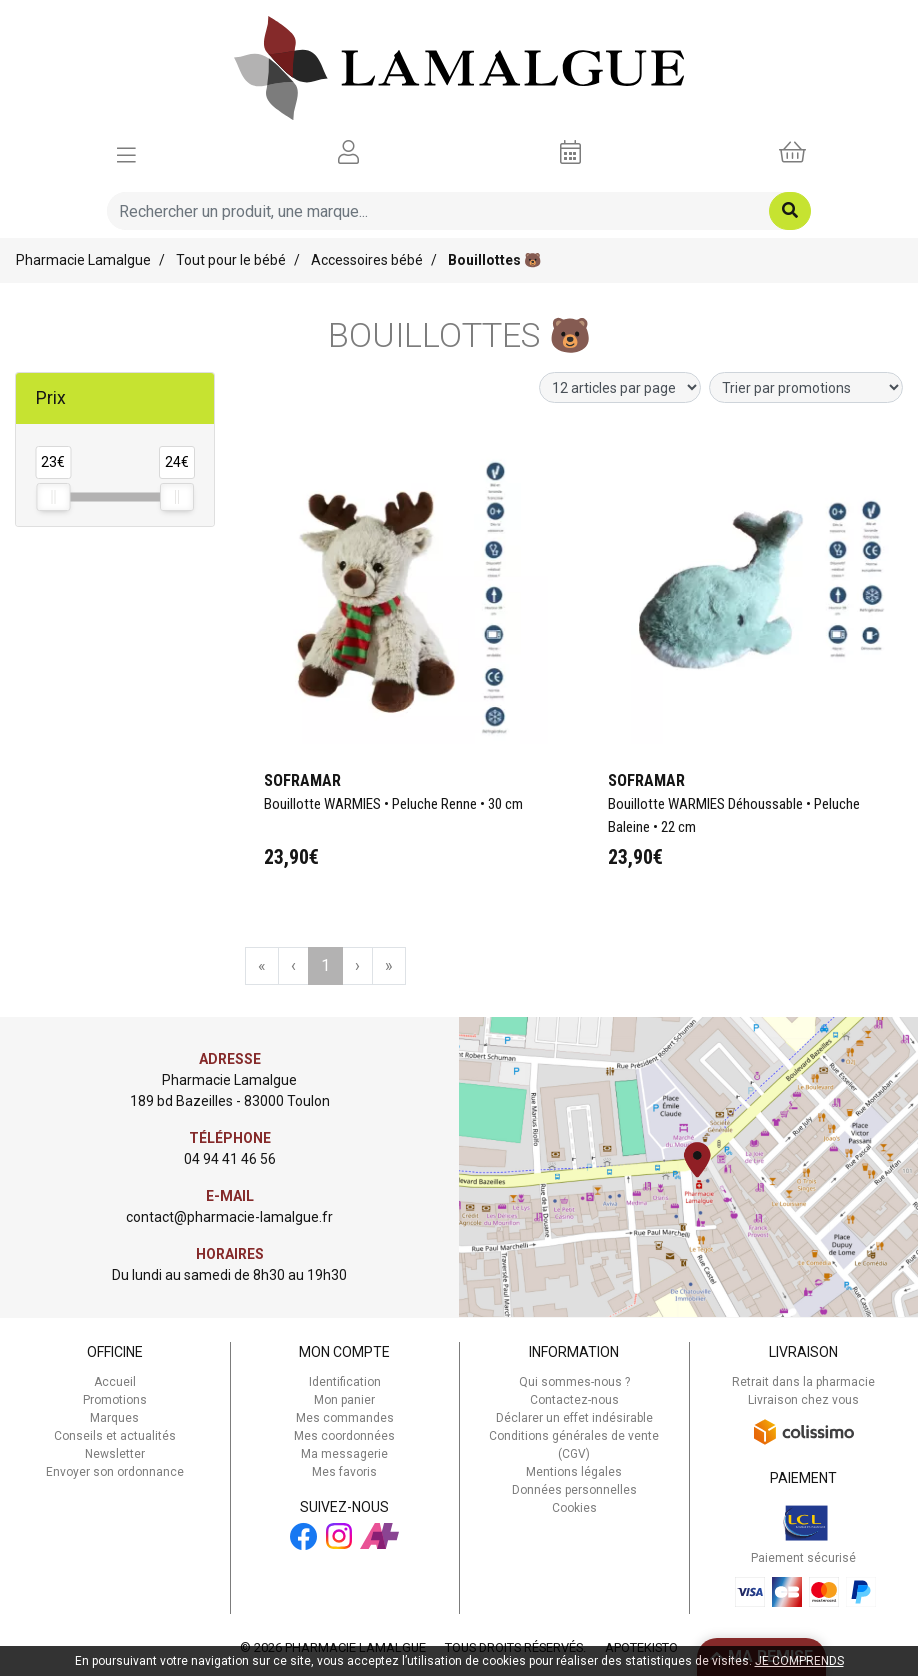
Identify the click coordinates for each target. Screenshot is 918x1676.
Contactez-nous (574, 1400)
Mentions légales (574, 1472)
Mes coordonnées (344, 1436)
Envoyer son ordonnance (115, 1472)
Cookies (574, 1508)
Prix (51, 398)
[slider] (53, 497)
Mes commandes (345, 1418)
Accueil (115, 1382)
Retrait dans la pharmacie (803, 1382)
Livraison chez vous (803, 1400)
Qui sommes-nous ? (574, 1382)
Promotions (115, 1400)
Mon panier (344, 1400)
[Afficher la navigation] (126, 153)
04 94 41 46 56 (230, 1159)
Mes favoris (344, 1472)
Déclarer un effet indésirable (574, 1418)
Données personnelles (574, 1490)
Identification (345, 1382)
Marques (114, 1418)
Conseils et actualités (115, 1436)
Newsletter (115, 1454)
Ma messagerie (344, 1454)
